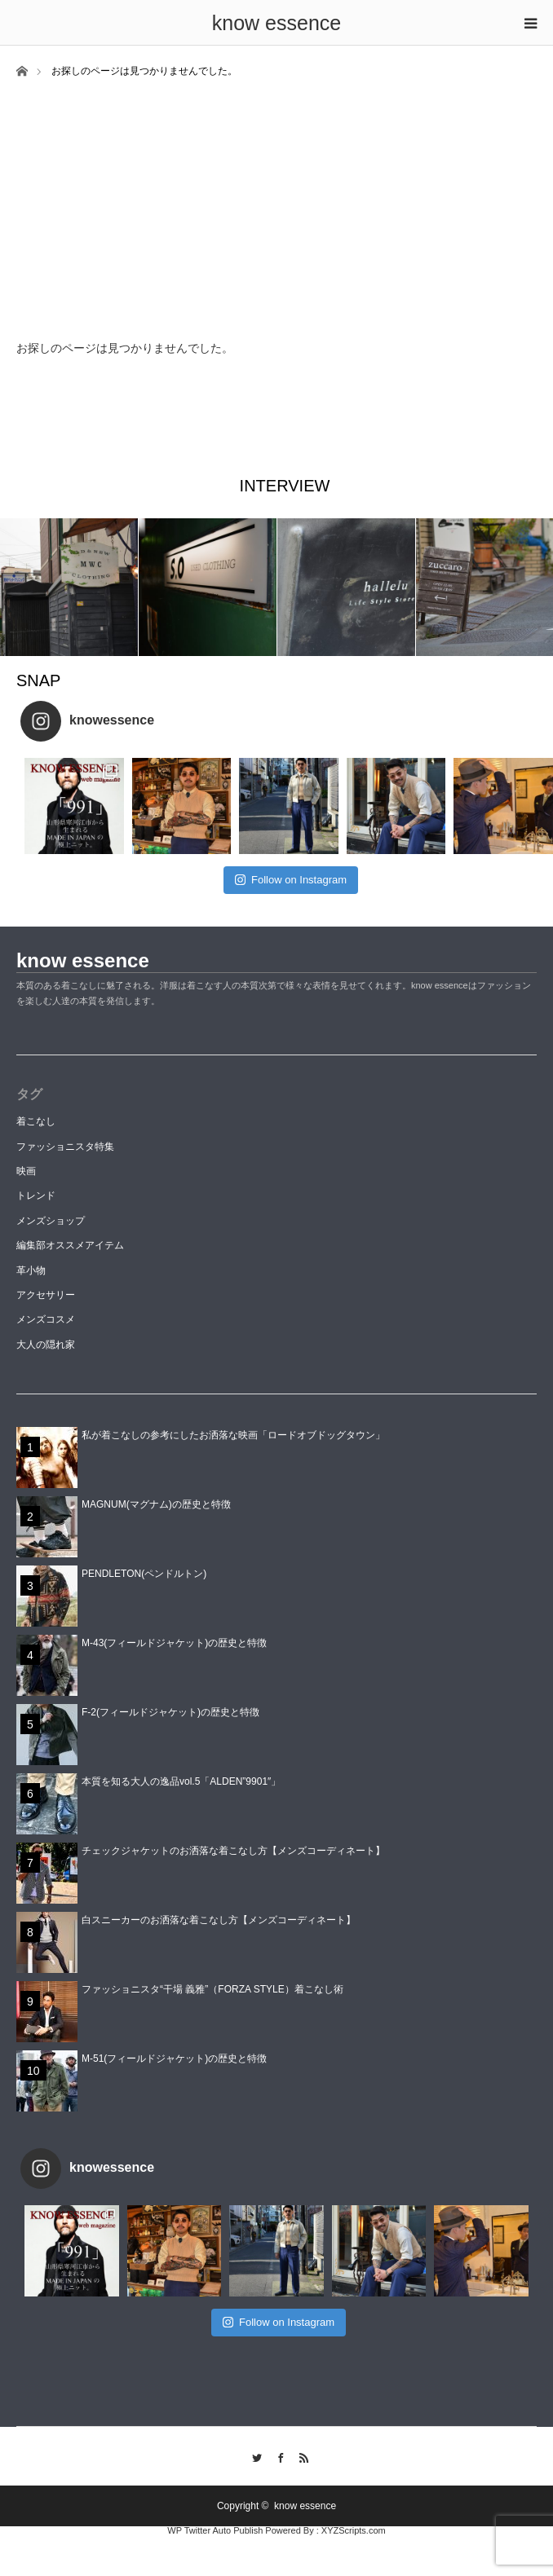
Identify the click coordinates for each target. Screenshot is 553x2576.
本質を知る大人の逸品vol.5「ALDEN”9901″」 (181, 1781)
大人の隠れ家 (45, 1344)
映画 (26, 1171)
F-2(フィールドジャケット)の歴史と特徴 (170, 1712)
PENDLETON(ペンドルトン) (144, 1573)
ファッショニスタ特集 (65, 1146)
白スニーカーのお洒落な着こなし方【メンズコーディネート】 (219, 1920)
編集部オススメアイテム (70, 1245)
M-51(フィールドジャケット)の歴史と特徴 (174, 2058)
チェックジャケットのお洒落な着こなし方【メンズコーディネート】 (233, 1850)
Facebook (277, 2455)
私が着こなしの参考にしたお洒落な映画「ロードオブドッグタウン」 (233, 1435)
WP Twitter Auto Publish (215, 2530)
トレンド (35, 1195)
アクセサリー (45, 1295)
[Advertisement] (276, 201)
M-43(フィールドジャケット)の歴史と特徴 (174, 1643)
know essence (276, 22)
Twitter (253, 2455)
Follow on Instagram (291, 880)
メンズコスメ (45, 1319)
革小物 (31, 1270)
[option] (69, 587)
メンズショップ (50, 1220)
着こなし (35, 1121)
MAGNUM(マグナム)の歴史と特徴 (156, 1504)
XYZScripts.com (353, 2530)
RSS (300, 2455)
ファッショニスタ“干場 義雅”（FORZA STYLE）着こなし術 (212, 1989)
